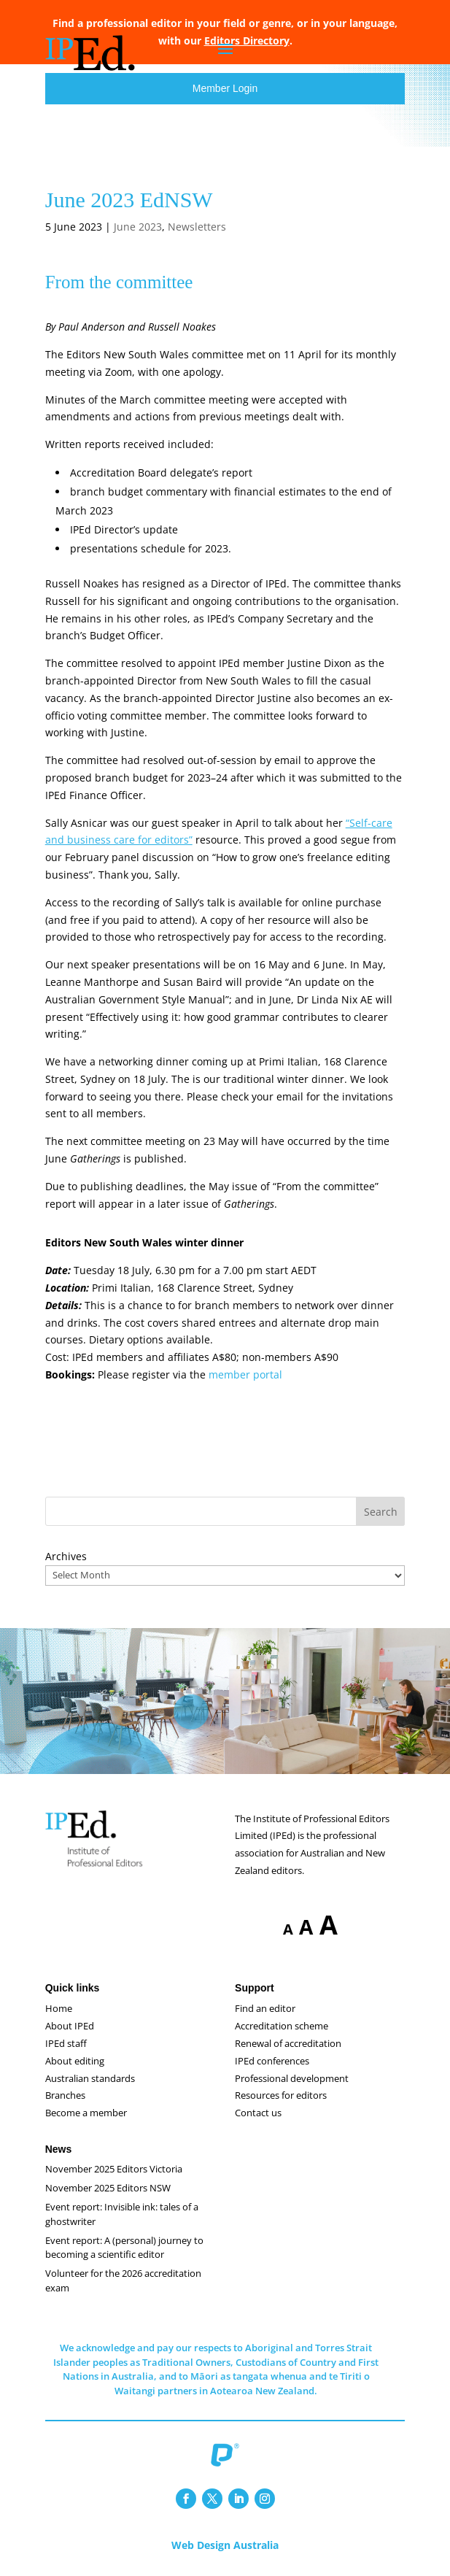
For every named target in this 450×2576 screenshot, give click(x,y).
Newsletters (197, 227)
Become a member (86, 2112)
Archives (66, 1556)
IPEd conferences (272, 2060)
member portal (245, 1374)
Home (58, 2008)
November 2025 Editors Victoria (113, 2168)
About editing (74, 2060)
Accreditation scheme (281, 2025)
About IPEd (69, 2025)
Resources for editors (281, 2095)
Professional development (292, 2078)
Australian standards (90, 2078)
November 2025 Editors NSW (108, 2187)
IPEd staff (66, 2043)
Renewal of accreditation (288, 2043)
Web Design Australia (225, 2545)
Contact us (258, 2112)
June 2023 (138, 227)
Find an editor (265, 2008)
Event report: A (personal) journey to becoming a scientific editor (124, 2247)
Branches (65, 2095)
